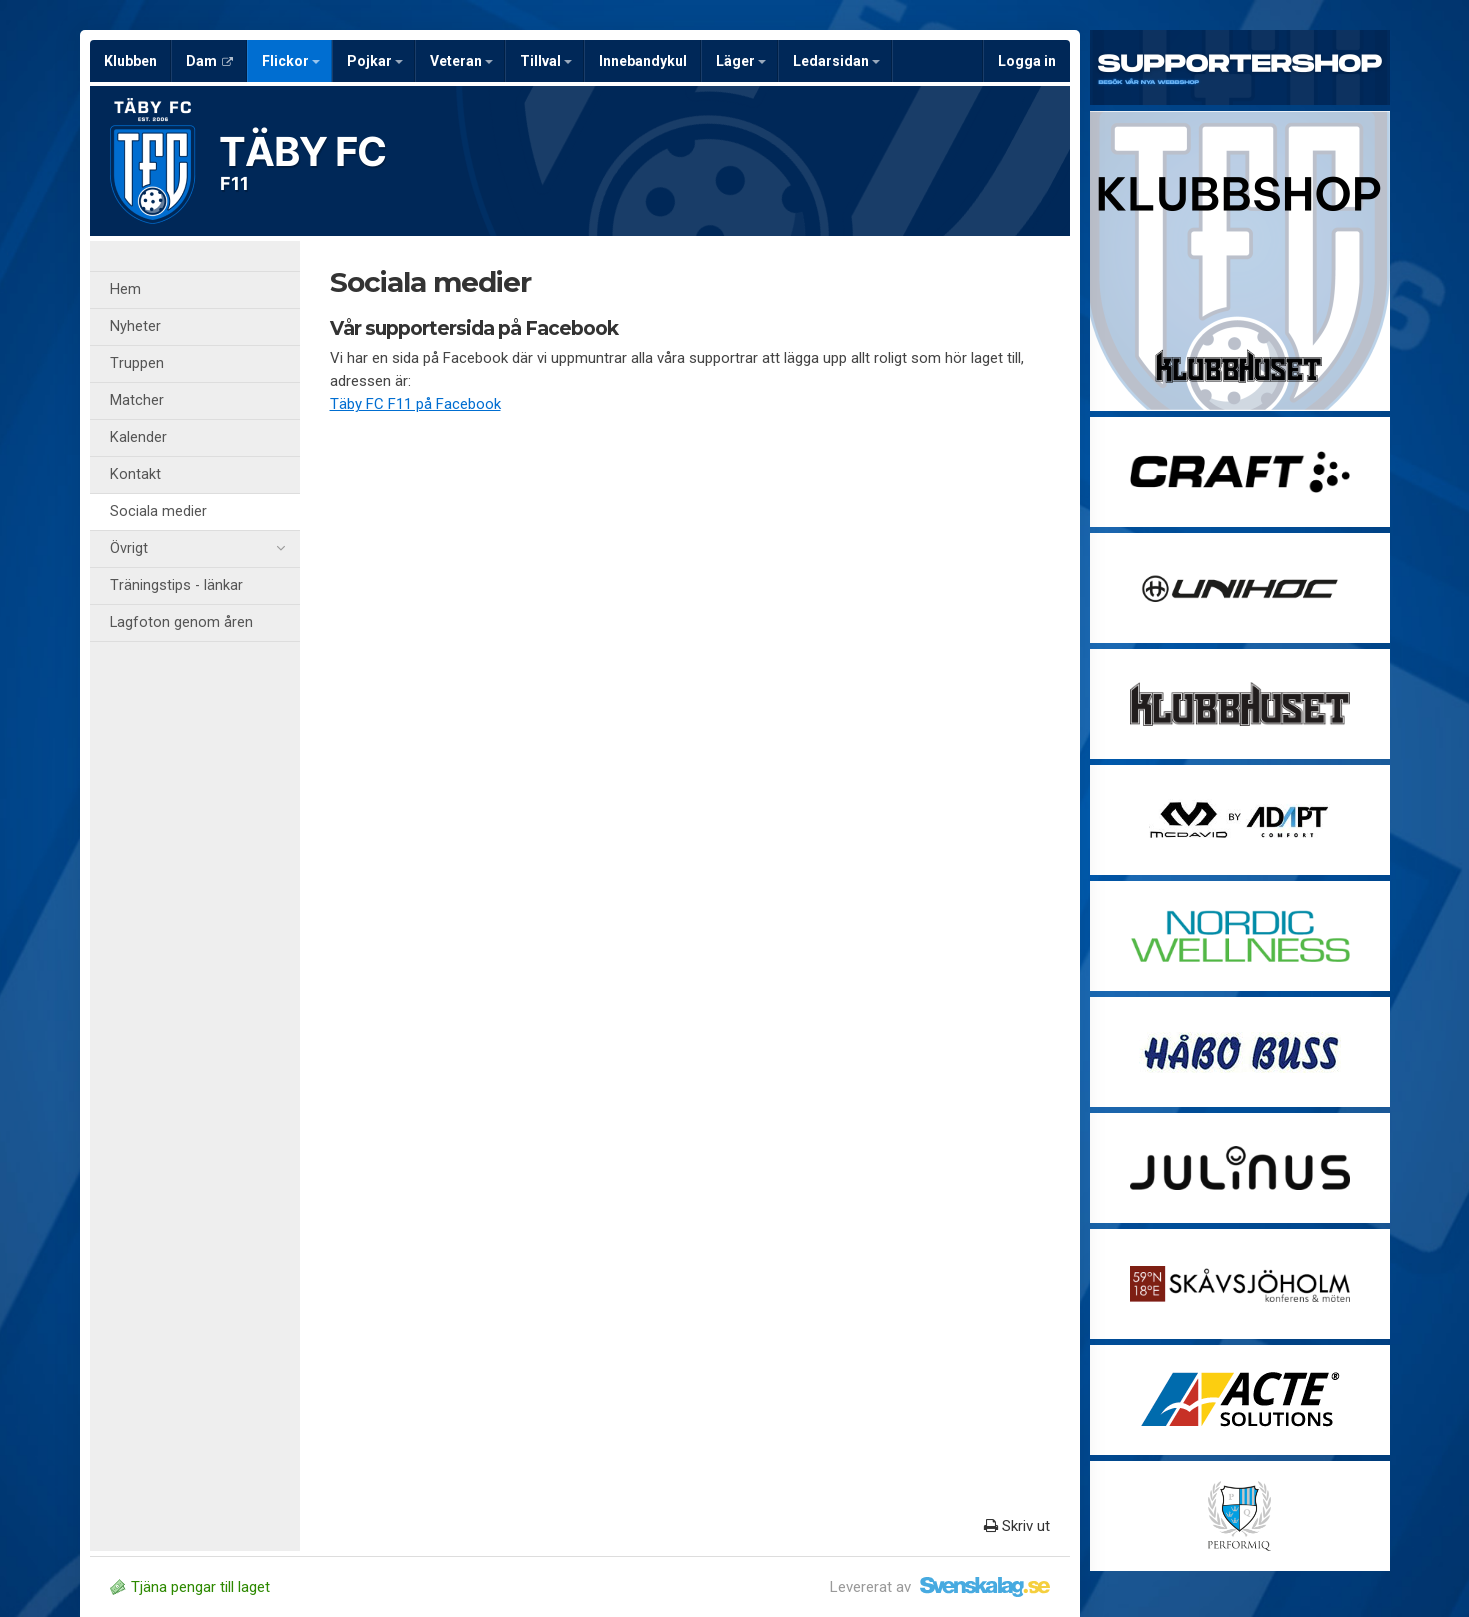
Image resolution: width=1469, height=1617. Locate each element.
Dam (209, 61)
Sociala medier (158, 511)
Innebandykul (643, 61)
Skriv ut (1017, 1526)
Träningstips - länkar (176, 585)
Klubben (130, 61)
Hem (125, 289)
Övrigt (197, 549)
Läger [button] (741, 61)
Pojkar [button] (375, 61)
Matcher (137, 400)
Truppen (137, 363)
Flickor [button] (291, 61)
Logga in (1027, 61)
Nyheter (135, 326)
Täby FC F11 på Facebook (415, 404)
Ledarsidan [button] (836, 61)
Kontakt (135, 474)
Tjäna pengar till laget (190, 1587)
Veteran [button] (461, 61)
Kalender (138, 437)
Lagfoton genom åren (181, 622)
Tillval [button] (546, 61)
